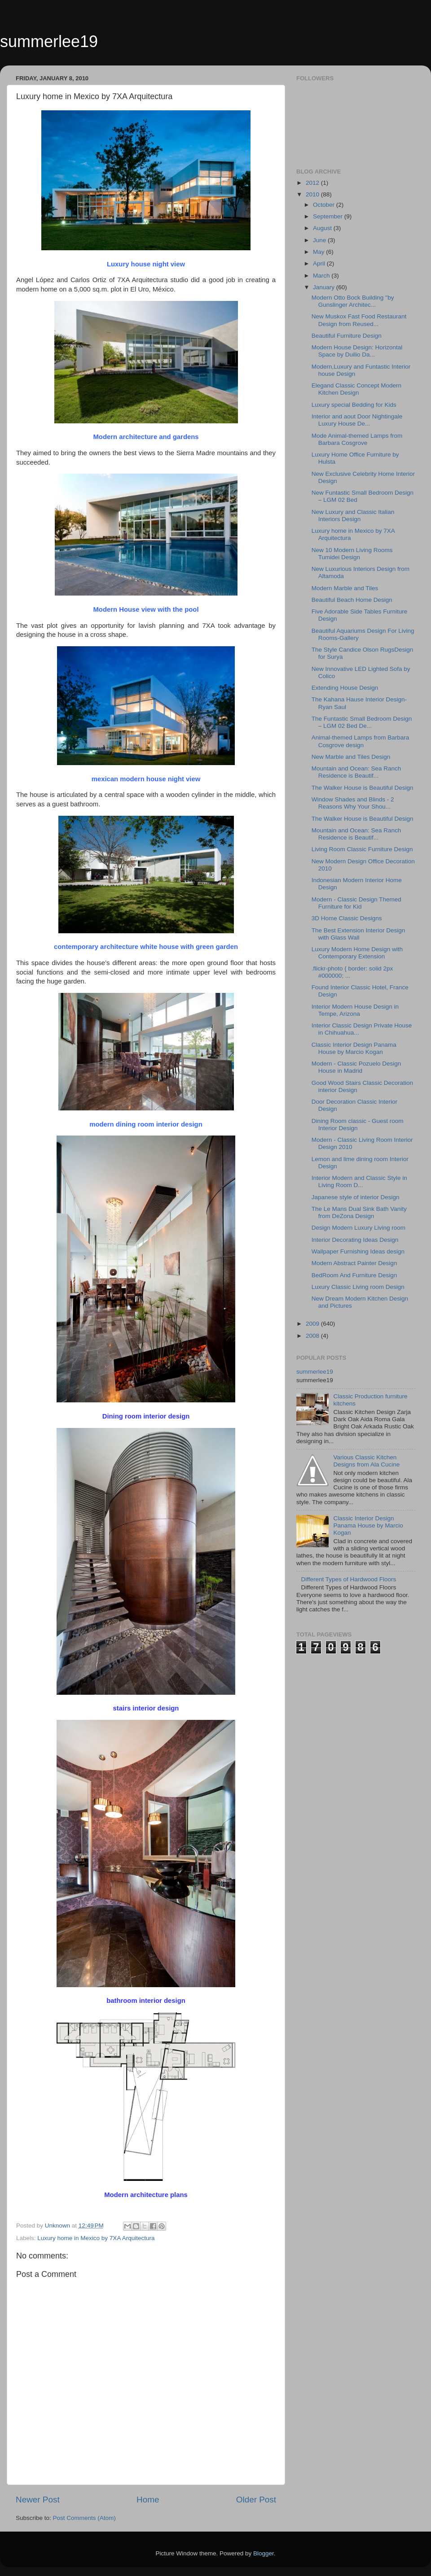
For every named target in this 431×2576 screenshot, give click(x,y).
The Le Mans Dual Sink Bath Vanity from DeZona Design (359, 1212)
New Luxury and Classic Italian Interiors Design (353, 515)
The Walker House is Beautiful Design (362, 787)
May (319, 251)
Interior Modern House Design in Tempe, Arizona (355, 1010)
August (323, 228)
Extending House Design (345, 687)
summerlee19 (49, 41)
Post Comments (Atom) (84, 2518)
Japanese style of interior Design (356, 1197)
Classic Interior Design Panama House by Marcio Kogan (354, 1048)
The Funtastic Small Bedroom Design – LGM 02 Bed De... (362, 722)
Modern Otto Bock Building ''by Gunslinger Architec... (353, 301)
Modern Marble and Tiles (345, 588)
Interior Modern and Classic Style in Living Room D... (359, 1181)
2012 (313, 182)
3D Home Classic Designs (347, 918)
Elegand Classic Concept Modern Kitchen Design (356, 389)
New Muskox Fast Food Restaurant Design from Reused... (359, 320)
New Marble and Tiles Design (351, 756)
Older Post (256, 2499)
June (320, 240)
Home (147, 2499)
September (328, 216)
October (324, 204)
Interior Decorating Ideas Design (355, 1239)
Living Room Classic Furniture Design (362, 849)
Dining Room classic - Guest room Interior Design (358, 1124)
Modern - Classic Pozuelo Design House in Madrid (356, 1067)
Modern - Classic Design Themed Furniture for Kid (356, 903)
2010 (313, 194)
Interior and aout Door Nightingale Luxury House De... (357, 420)
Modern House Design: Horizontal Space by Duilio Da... (357, 351)
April (320, 263)
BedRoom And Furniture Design (354, 1275)
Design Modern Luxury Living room (358, 1227)
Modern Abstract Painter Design (354, 1263)
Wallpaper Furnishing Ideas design (358, 1251)
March (322, 275)
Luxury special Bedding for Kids (354, 404)
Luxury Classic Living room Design (358, 1287)
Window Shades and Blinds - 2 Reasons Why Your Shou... (353, 803)
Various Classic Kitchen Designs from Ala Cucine (366, 1461)
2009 (313, 1323)
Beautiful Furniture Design (347, 335)
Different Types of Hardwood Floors (348, 1579)
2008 (313, 1335)
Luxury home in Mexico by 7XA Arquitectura (95, 2238)
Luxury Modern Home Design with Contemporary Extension (357, 953)
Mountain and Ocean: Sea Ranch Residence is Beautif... (356, 772)
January (324, 287)
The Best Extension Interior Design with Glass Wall (358, 934)
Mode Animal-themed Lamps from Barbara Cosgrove (357, 439)
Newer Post (38, 2499)
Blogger (263, 2553)
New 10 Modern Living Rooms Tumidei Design (352, 554)
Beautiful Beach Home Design (352, 599)
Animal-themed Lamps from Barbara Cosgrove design (360, 741)
